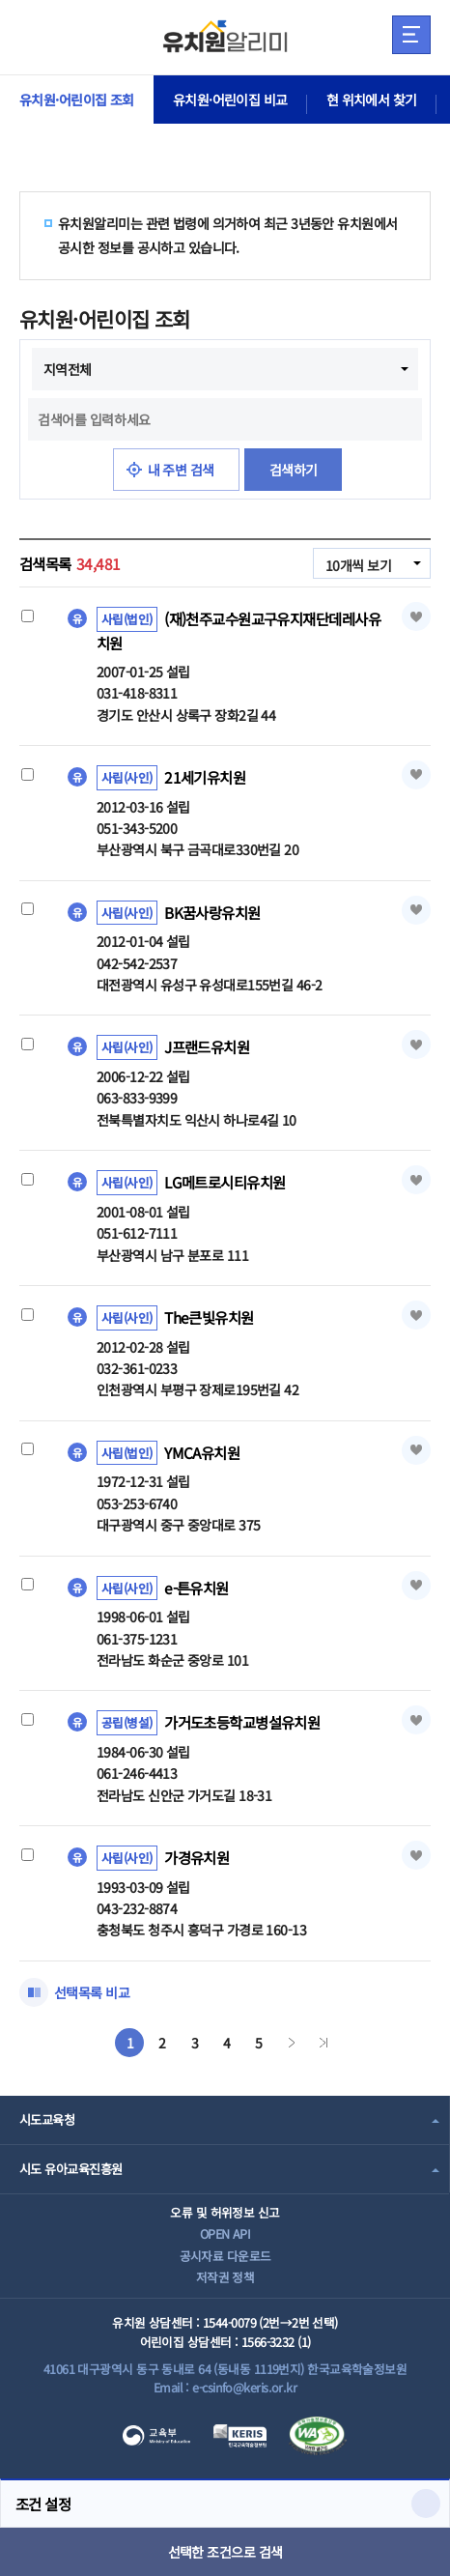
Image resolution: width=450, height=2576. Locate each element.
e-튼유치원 (196, 1586)
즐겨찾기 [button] (416, 616)
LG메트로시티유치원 (224, 1181)
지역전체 (67, 369)
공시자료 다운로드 (225, 2256)
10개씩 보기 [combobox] (358, 565)
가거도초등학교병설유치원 (242, 1721)
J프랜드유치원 (206, 1046)
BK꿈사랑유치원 (212, 912)
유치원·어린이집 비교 (230, 99)
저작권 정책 (225, 2277)
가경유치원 (196, 1857)
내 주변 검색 (181, 469)
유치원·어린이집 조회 (76, 99)
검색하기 (293, 469)
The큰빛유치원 (209, 1317)
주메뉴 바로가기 (0, 0)
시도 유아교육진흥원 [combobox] (70, 2169)
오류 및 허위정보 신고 (224, 2212)
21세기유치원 (204, 776)
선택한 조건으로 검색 (225, 2552)
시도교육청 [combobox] (46, 2119)
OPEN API (225, 2233)
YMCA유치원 (201, 1452)
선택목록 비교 (91, 1992)
